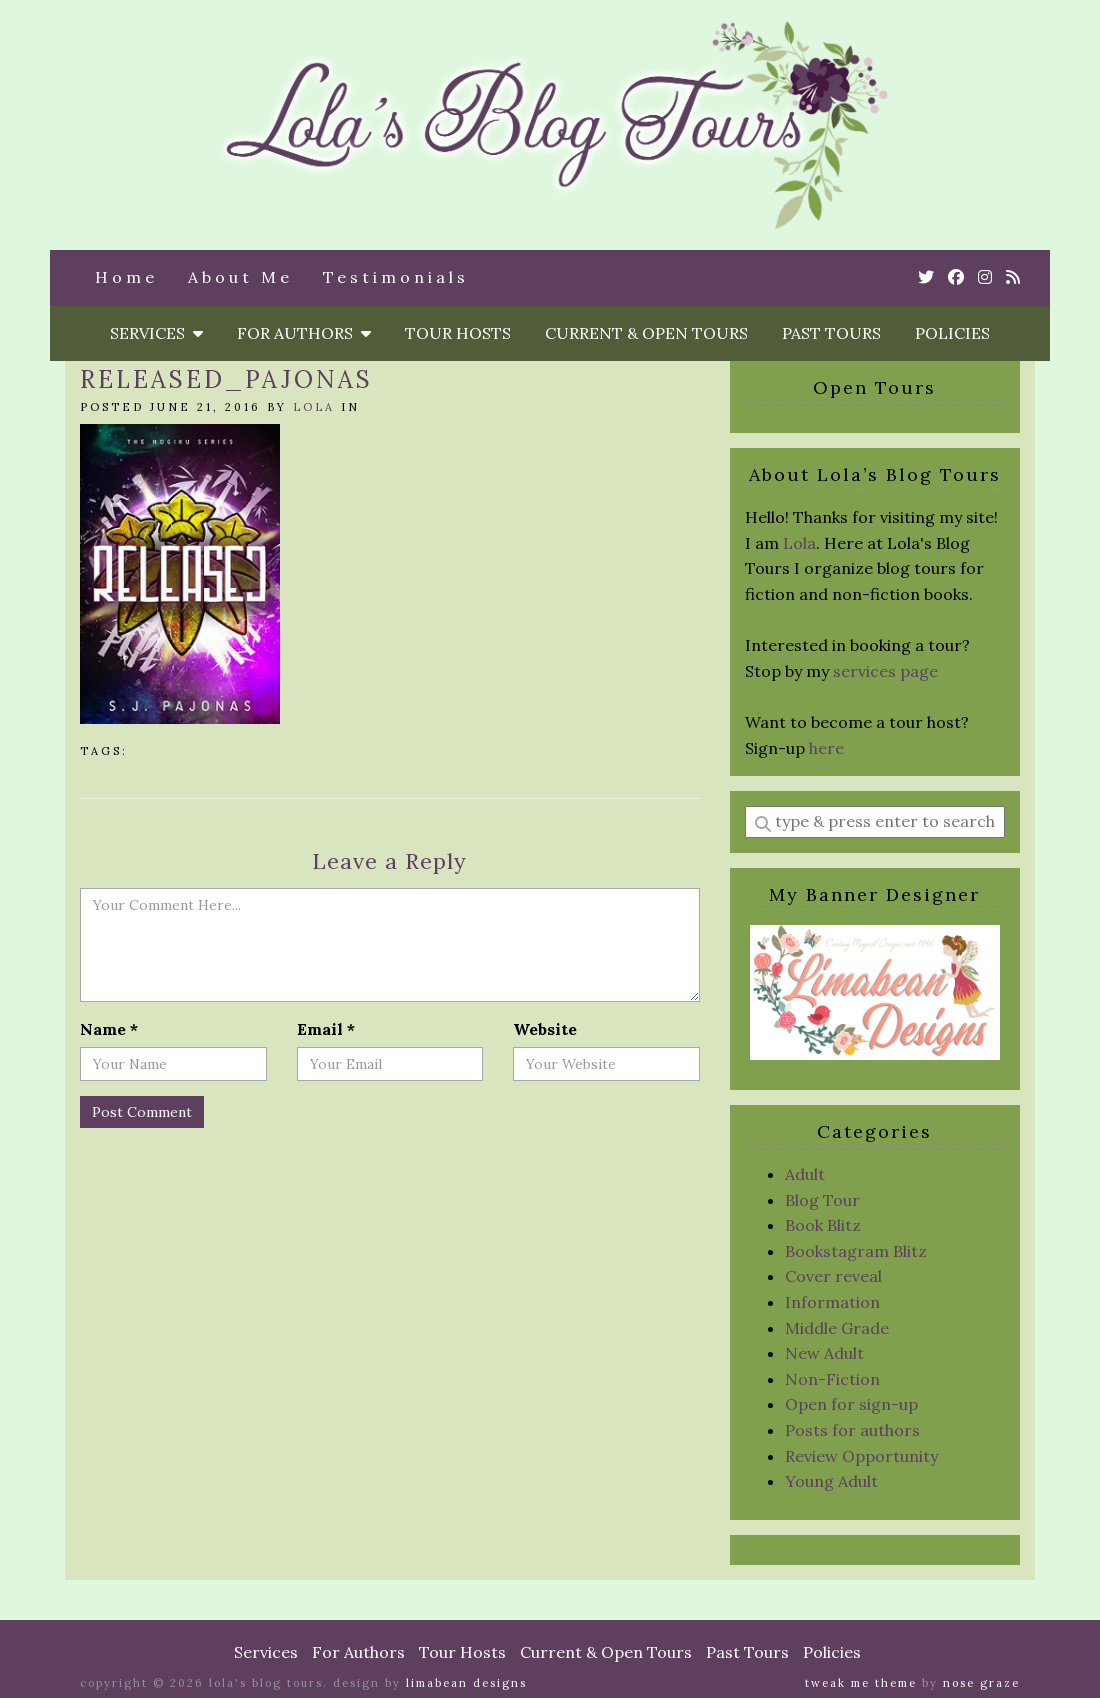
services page (885, 671)
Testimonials (396, 277)
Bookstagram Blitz (856, 1251)
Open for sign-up (851, 1404)
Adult (805, 1174)
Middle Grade (837, 1328)
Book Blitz (823, 1225)
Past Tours (831, 333)
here (826, 748)
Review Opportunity (861, 1456)
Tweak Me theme (861, 1683)
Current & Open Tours (646, 333)
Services (156, 333)
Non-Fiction (832, 1379)
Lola (314, 407)
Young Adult (831, 1481)
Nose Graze (981, 1683)
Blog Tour (822, 1200)
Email (326, 1029)
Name (109, 1029)
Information (832, 1302)
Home (126, 277)
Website (545, 1029)
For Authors (304, 333)
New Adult (824, 1353)
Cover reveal (833, 1276)
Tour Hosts (458, 333)
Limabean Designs (466, 1683)
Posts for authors (852, 1430)
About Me (240, 277)
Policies (952, 333)
